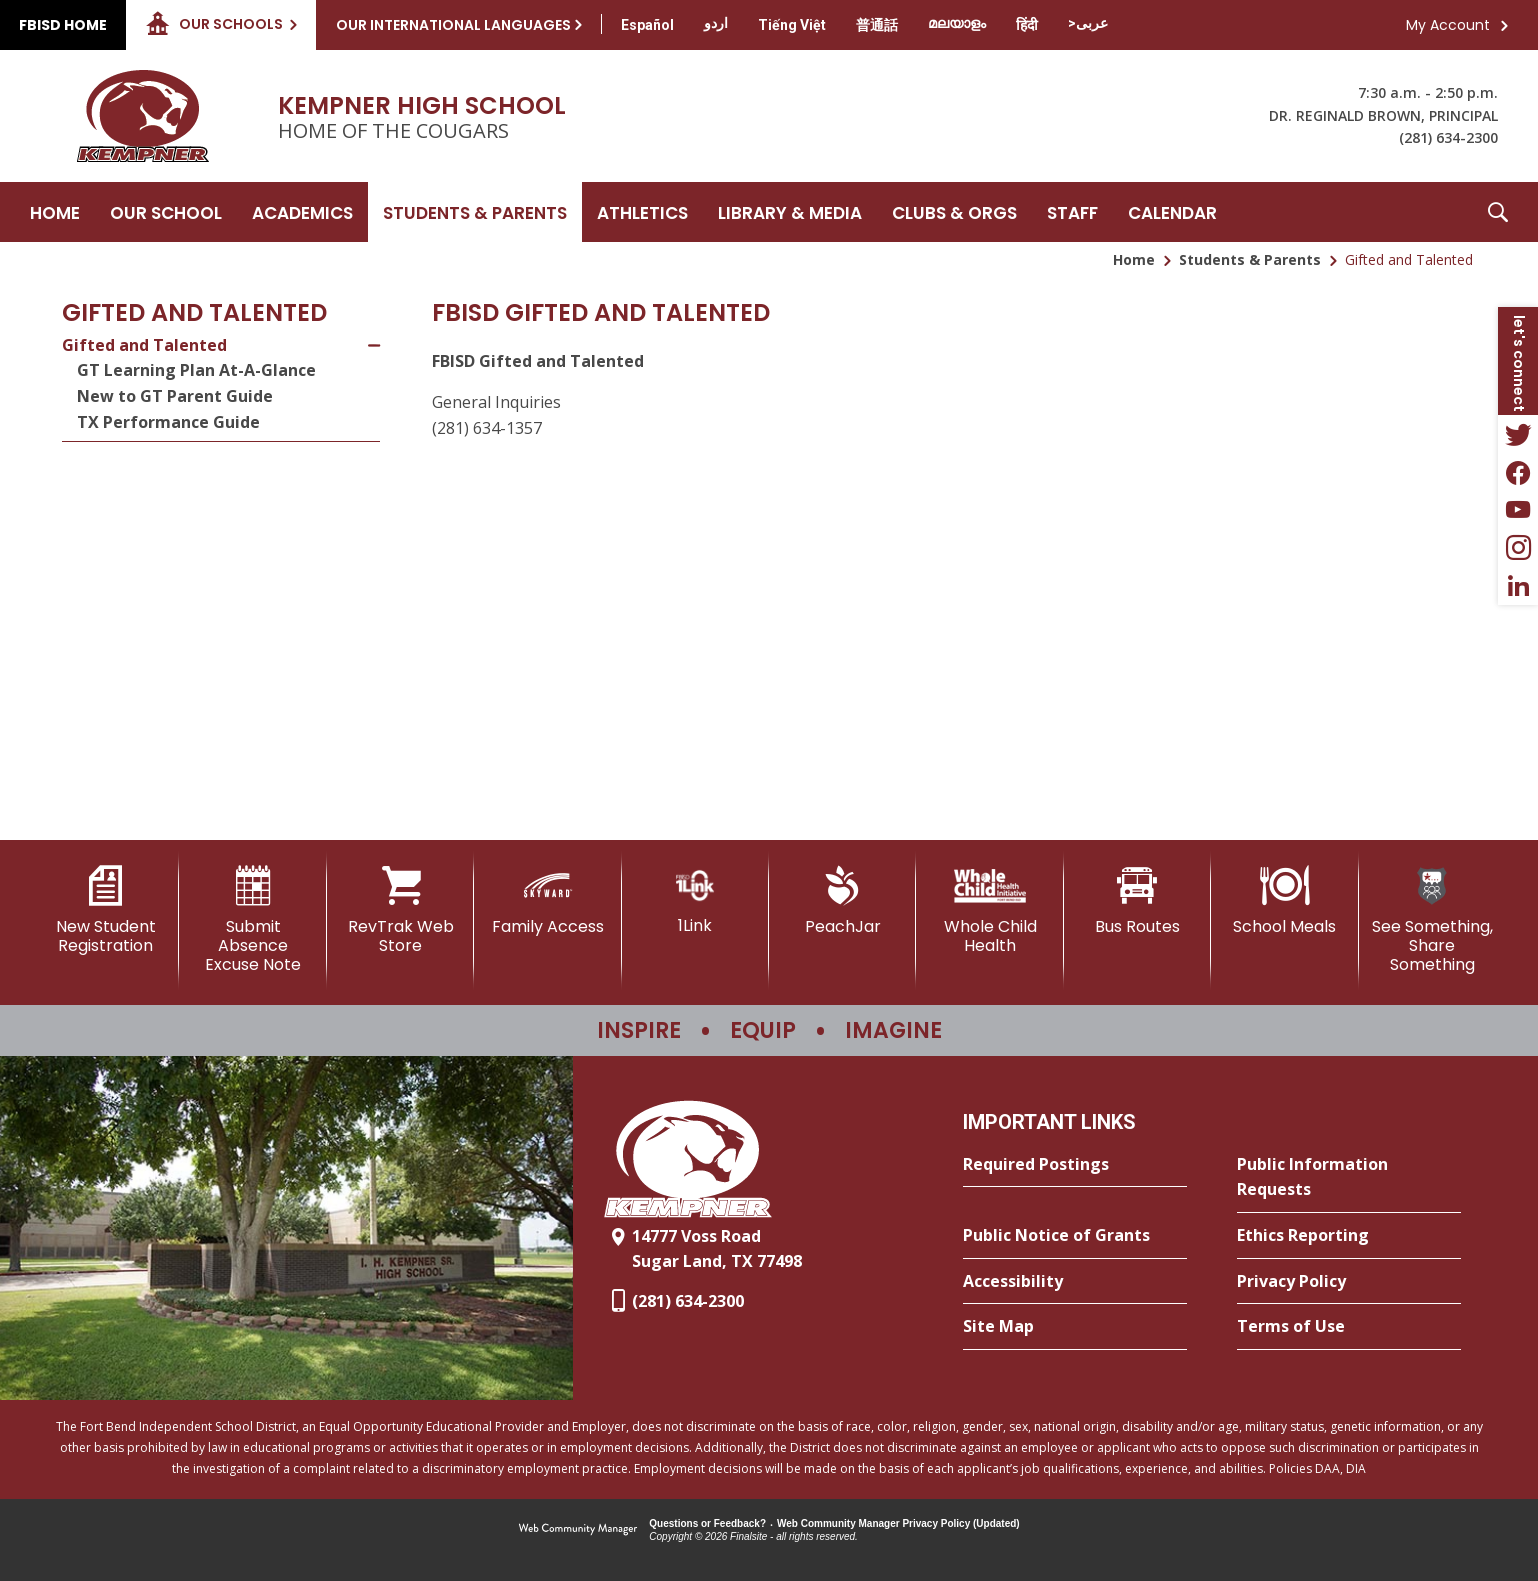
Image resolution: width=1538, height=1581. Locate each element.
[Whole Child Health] (989, 910)
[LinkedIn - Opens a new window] (1518, 586)
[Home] (55, 212)
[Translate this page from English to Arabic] (1088, 23)
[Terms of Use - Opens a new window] (1349, 1327)
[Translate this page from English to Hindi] (1027, 25)
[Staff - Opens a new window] (1072, 212)
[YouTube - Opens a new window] (1518, 510)
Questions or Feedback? (707, 1523)
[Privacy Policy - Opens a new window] (1349, 1282)
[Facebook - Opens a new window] (1518, 472)
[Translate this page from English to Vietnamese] (792, 25)
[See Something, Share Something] (1432, 920)
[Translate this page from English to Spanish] (647, 25)
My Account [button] (1448, 25)
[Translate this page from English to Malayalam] (957, 23)
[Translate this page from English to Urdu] (716, 23)
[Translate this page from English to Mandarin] (877, 25)
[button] (1498, 212)
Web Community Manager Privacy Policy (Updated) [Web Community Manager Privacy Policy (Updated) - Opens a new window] (898, 1523)
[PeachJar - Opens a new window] (842, 901)
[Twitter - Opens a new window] (1518, 434)
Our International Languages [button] (453, 25)
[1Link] (695, 900)
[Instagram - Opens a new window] (1518, 548)
